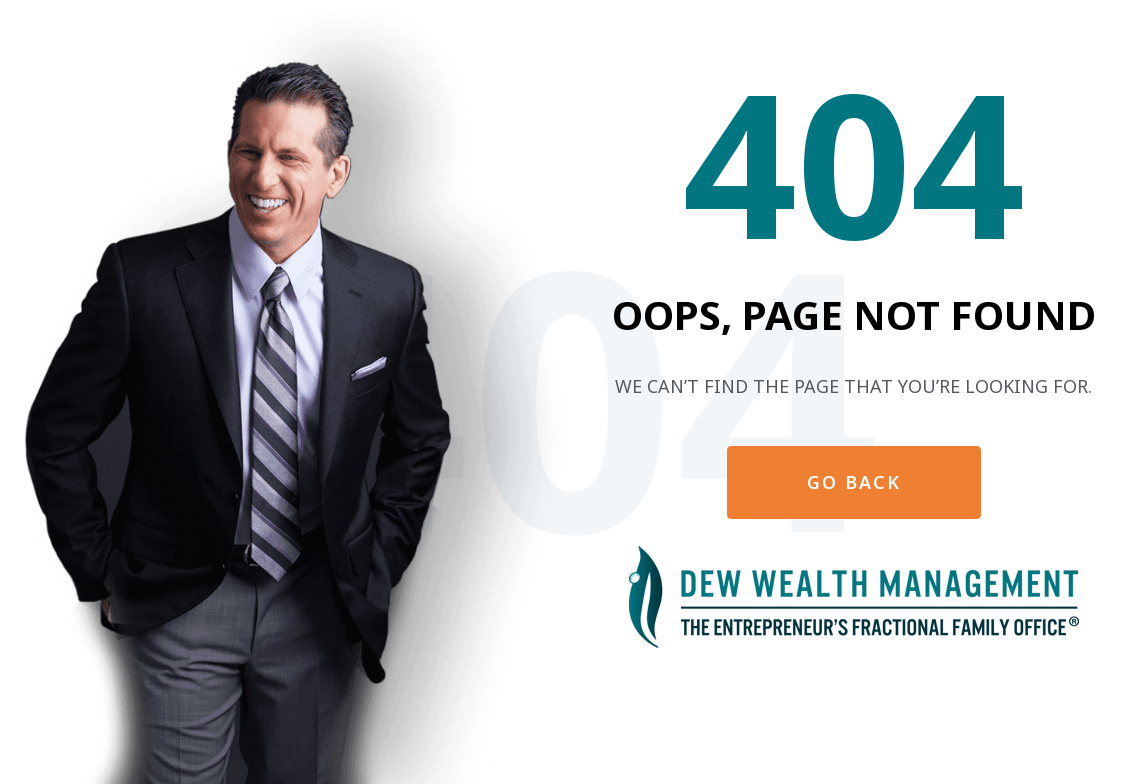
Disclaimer (801, 694)
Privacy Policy (895, 694)
